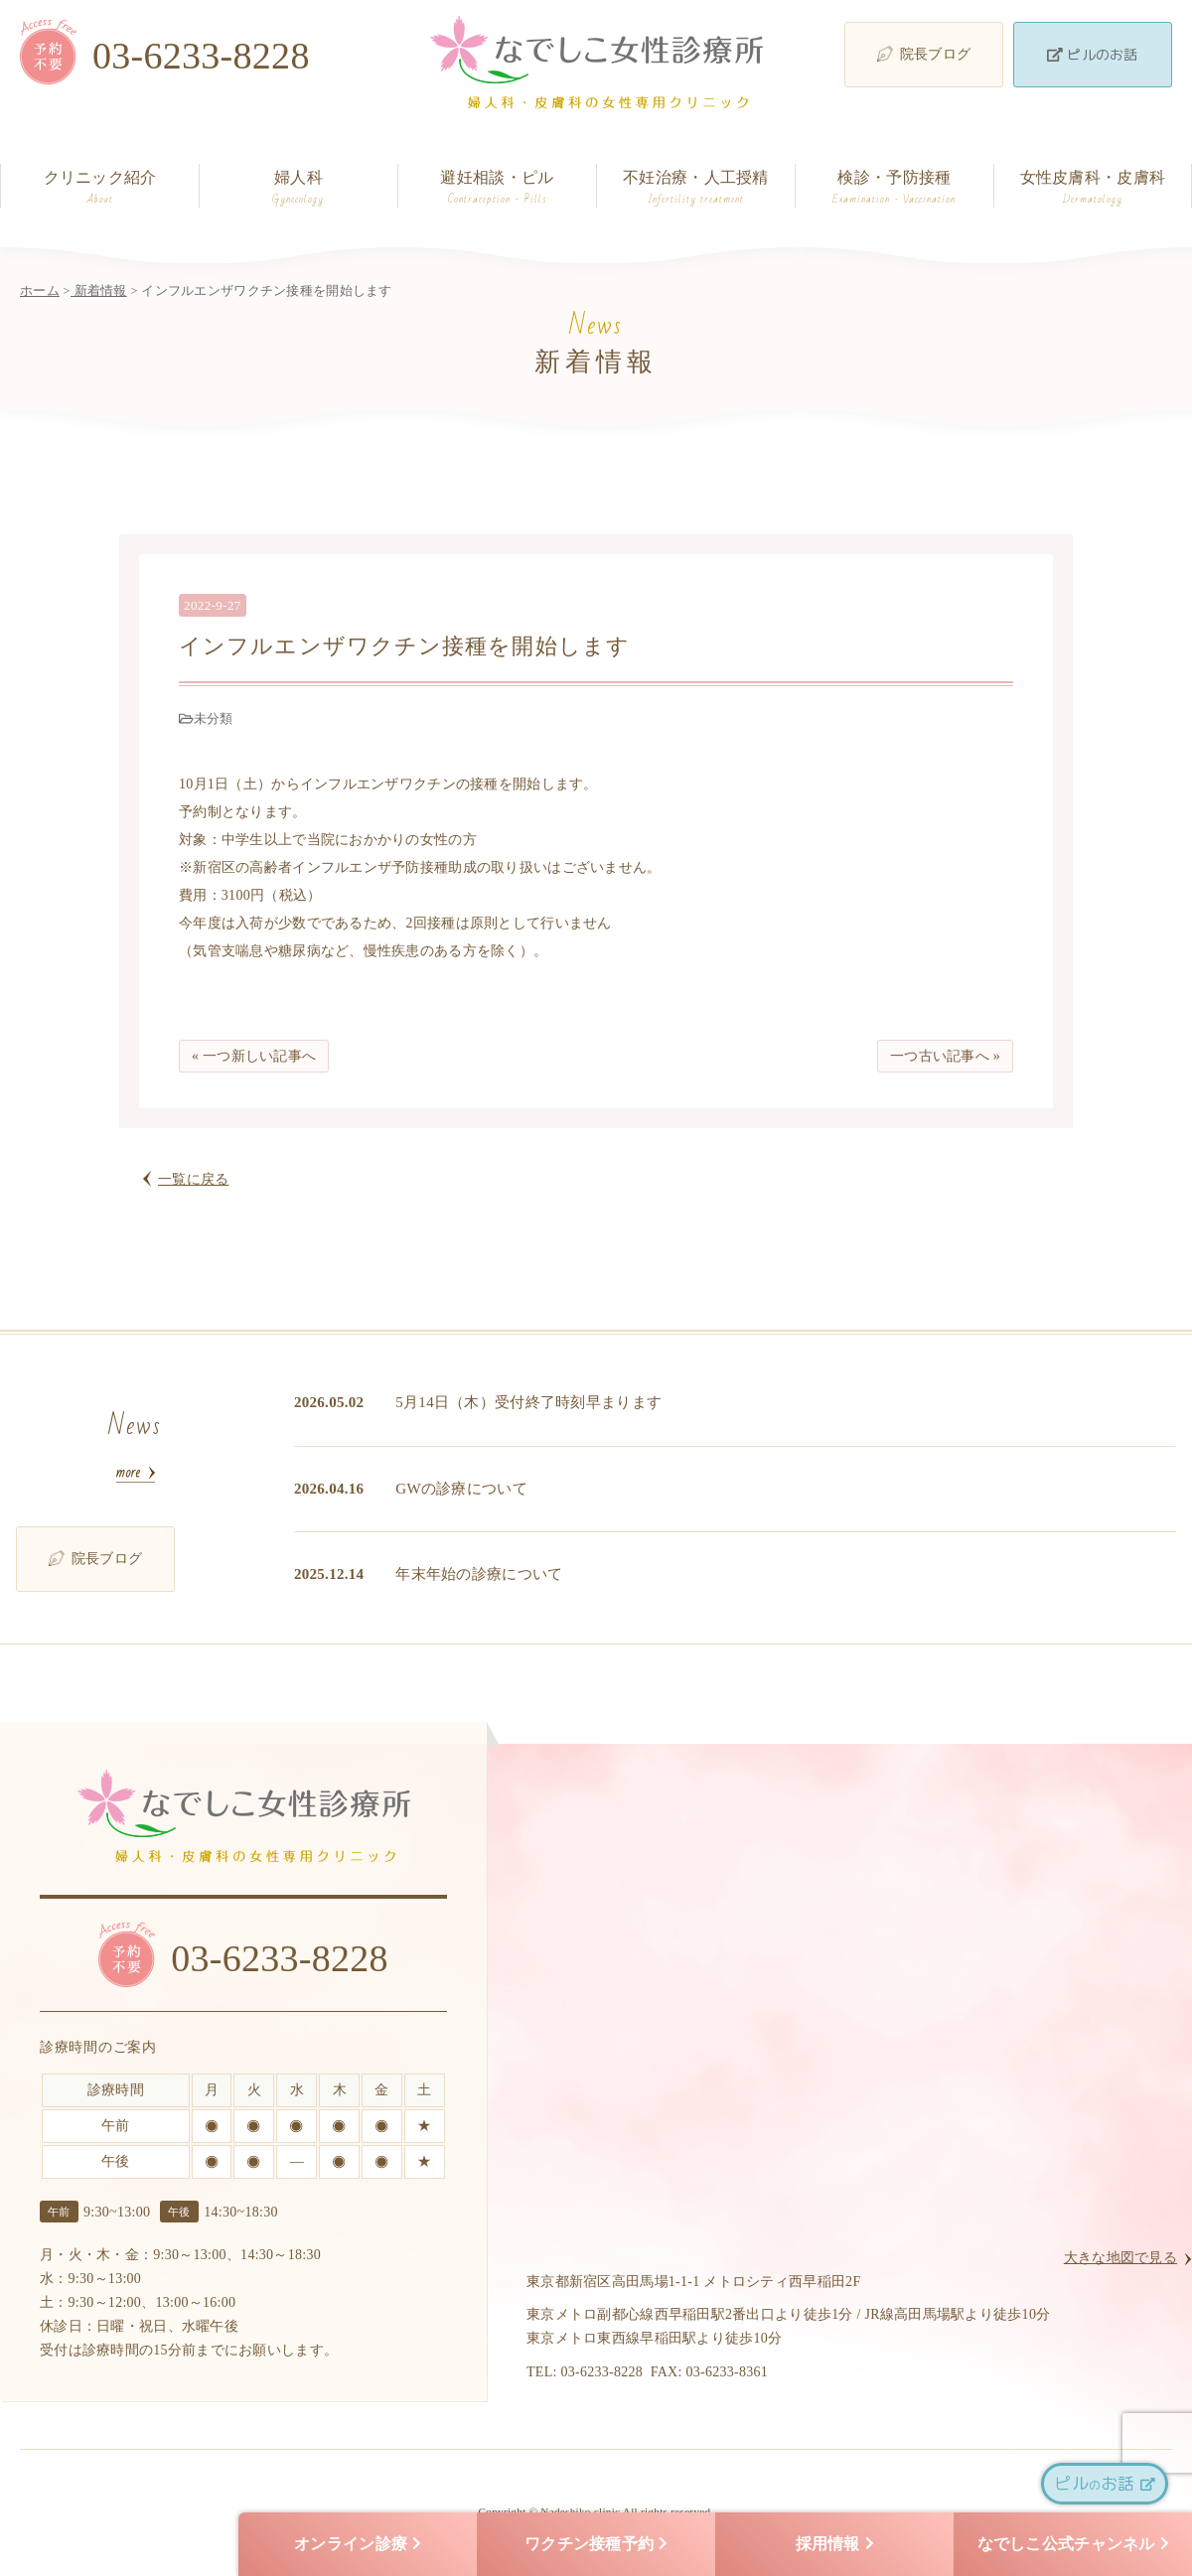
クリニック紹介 (100, 188)
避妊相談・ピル (497, 188)
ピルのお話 (1092, 54)
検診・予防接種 (894, 188)
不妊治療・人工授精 (696, 188)
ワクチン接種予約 (596, 2544)
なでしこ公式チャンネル (1073, 2544)
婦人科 (298, 188)
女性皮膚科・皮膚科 (1092, 188)
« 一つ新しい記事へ (254, 1056)
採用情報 (835, 2544)
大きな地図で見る (1120, 2257)
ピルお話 (1104, 2483)
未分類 (213, 718)
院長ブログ (923, 54)
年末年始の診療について (478, 1574)
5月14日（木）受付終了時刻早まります (528, 1402)
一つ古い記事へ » (945, 1056)
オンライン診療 (357, 2544)
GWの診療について (461, 1489)
